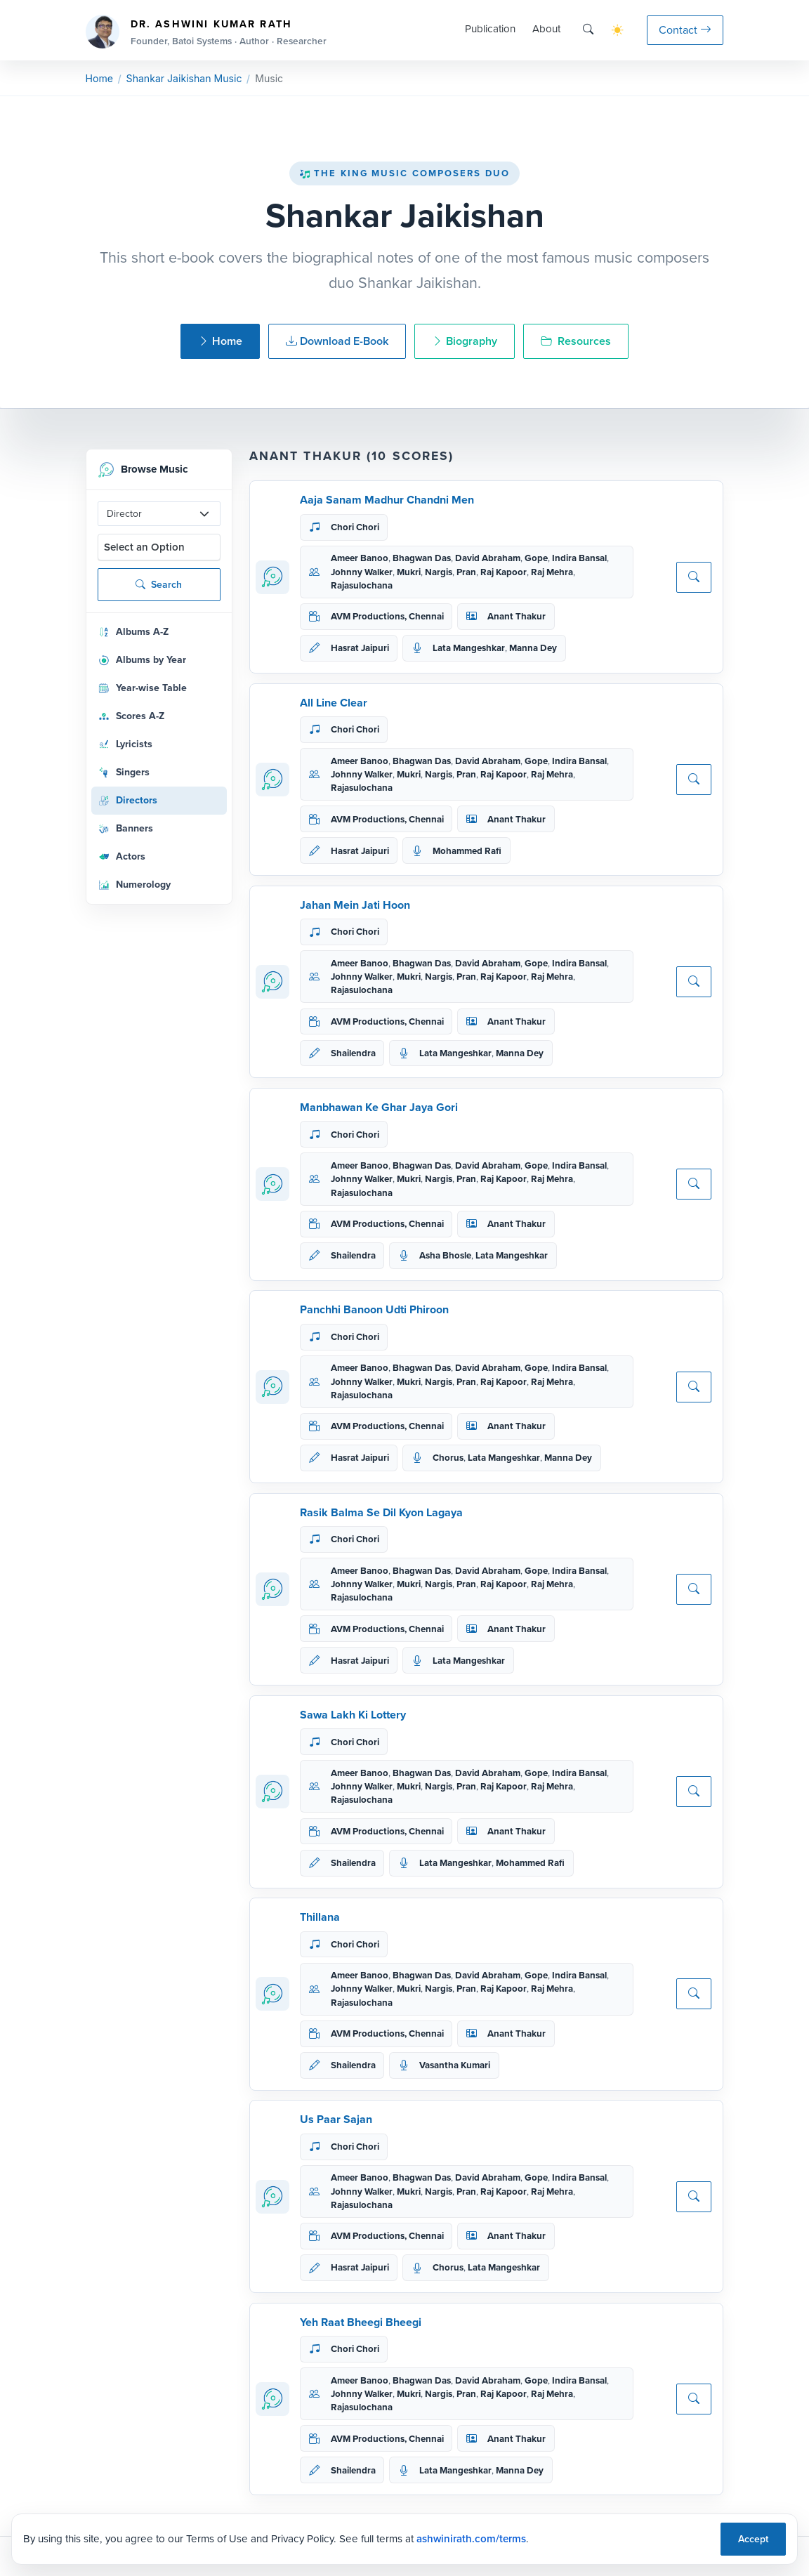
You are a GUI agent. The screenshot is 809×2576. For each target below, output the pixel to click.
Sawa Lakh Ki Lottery (353, 1715)
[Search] (588, 30)
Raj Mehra (552, 572)
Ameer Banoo (359, 558)
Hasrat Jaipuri (360, 648)
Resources (576, 341)
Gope (536, 558)
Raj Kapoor (503, 572)
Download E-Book (337, 341)
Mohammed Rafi (467, 850)
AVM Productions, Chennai (387, 616)
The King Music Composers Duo (404, 173)
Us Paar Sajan (336, 2119)
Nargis (438, 572)
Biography (464, 341)
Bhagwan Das (422, 558)
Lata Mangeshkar (469, 648)
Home (99, 78)
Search (159, 584)
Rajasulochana (362, 585)
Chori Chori (355, 527)
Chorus (448, 1457)
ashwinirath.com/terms (471, 2539)
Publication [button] (490, 29)
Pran (466, 572)
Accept (753, 2539)
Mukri (409, 572)
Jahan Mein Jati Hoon (355, 905)
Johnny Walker (362, 572)
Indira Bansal (579, 558)
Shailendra (353, 1053)
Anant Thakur (516, 616)
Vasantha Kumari (454, 2065)
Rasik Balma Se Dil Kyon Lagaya (381, 1512)
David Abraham (487, 558)
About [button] (546, 29)
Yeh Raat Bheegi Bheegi (360, 2322)
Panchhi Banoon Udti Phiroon (374, 1309)
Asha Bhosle (445, 1255)
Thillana (320, 1917)
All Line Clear (333, 703)
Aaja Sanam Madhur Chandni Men (387, 500)
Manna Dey (533, 648)
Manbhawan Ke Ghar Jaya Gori (379, 1107)
